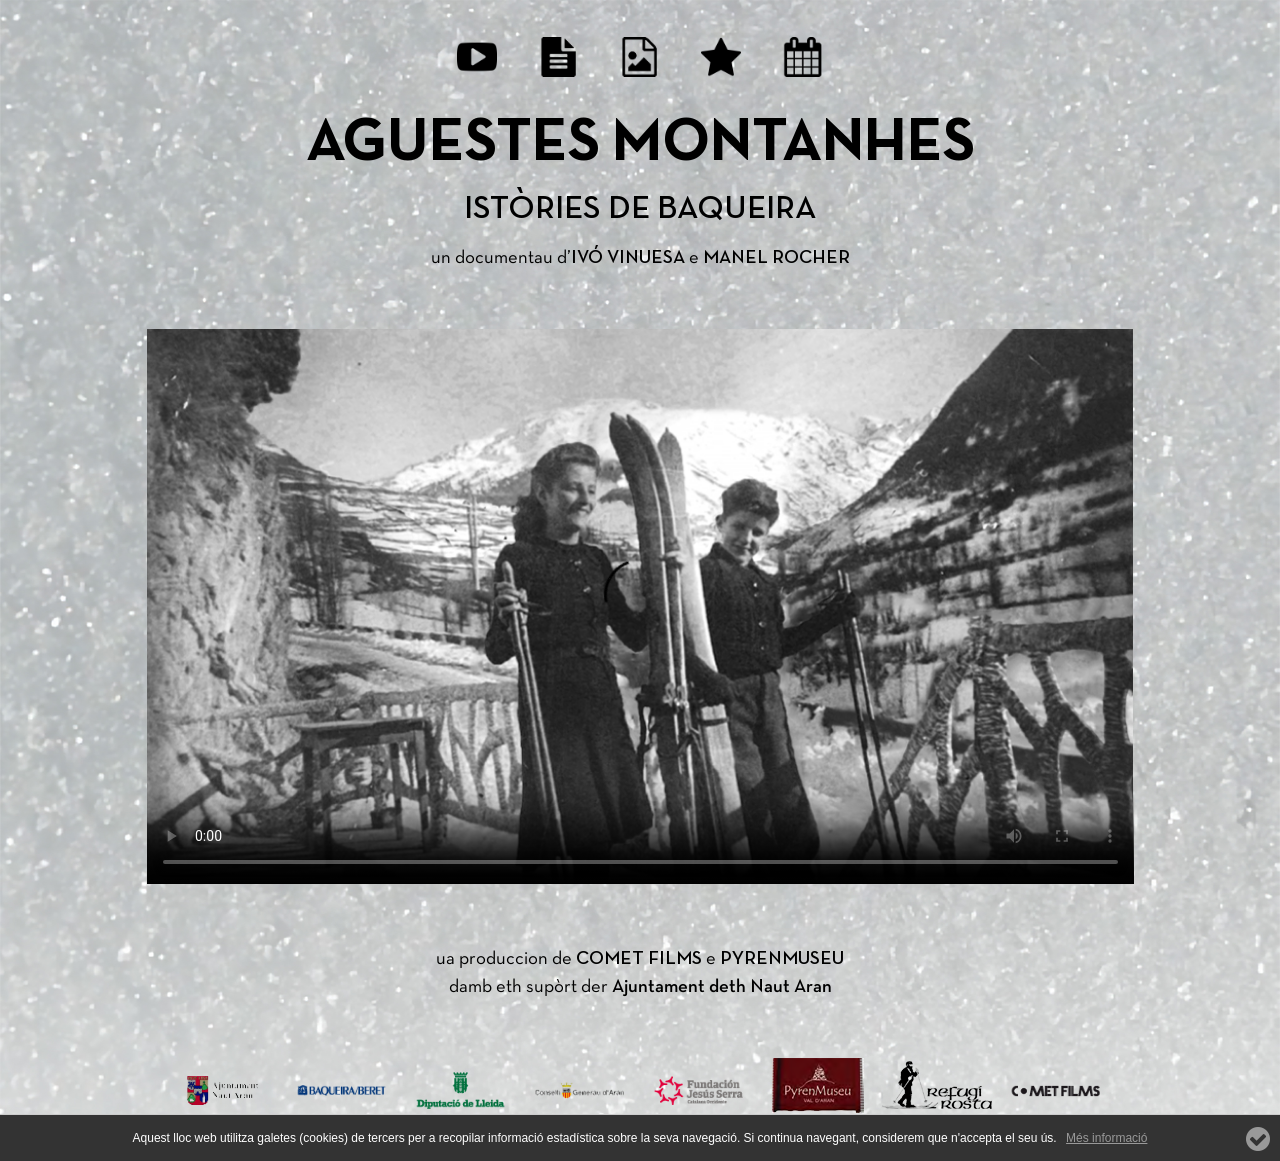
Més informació (1106, 1138)
